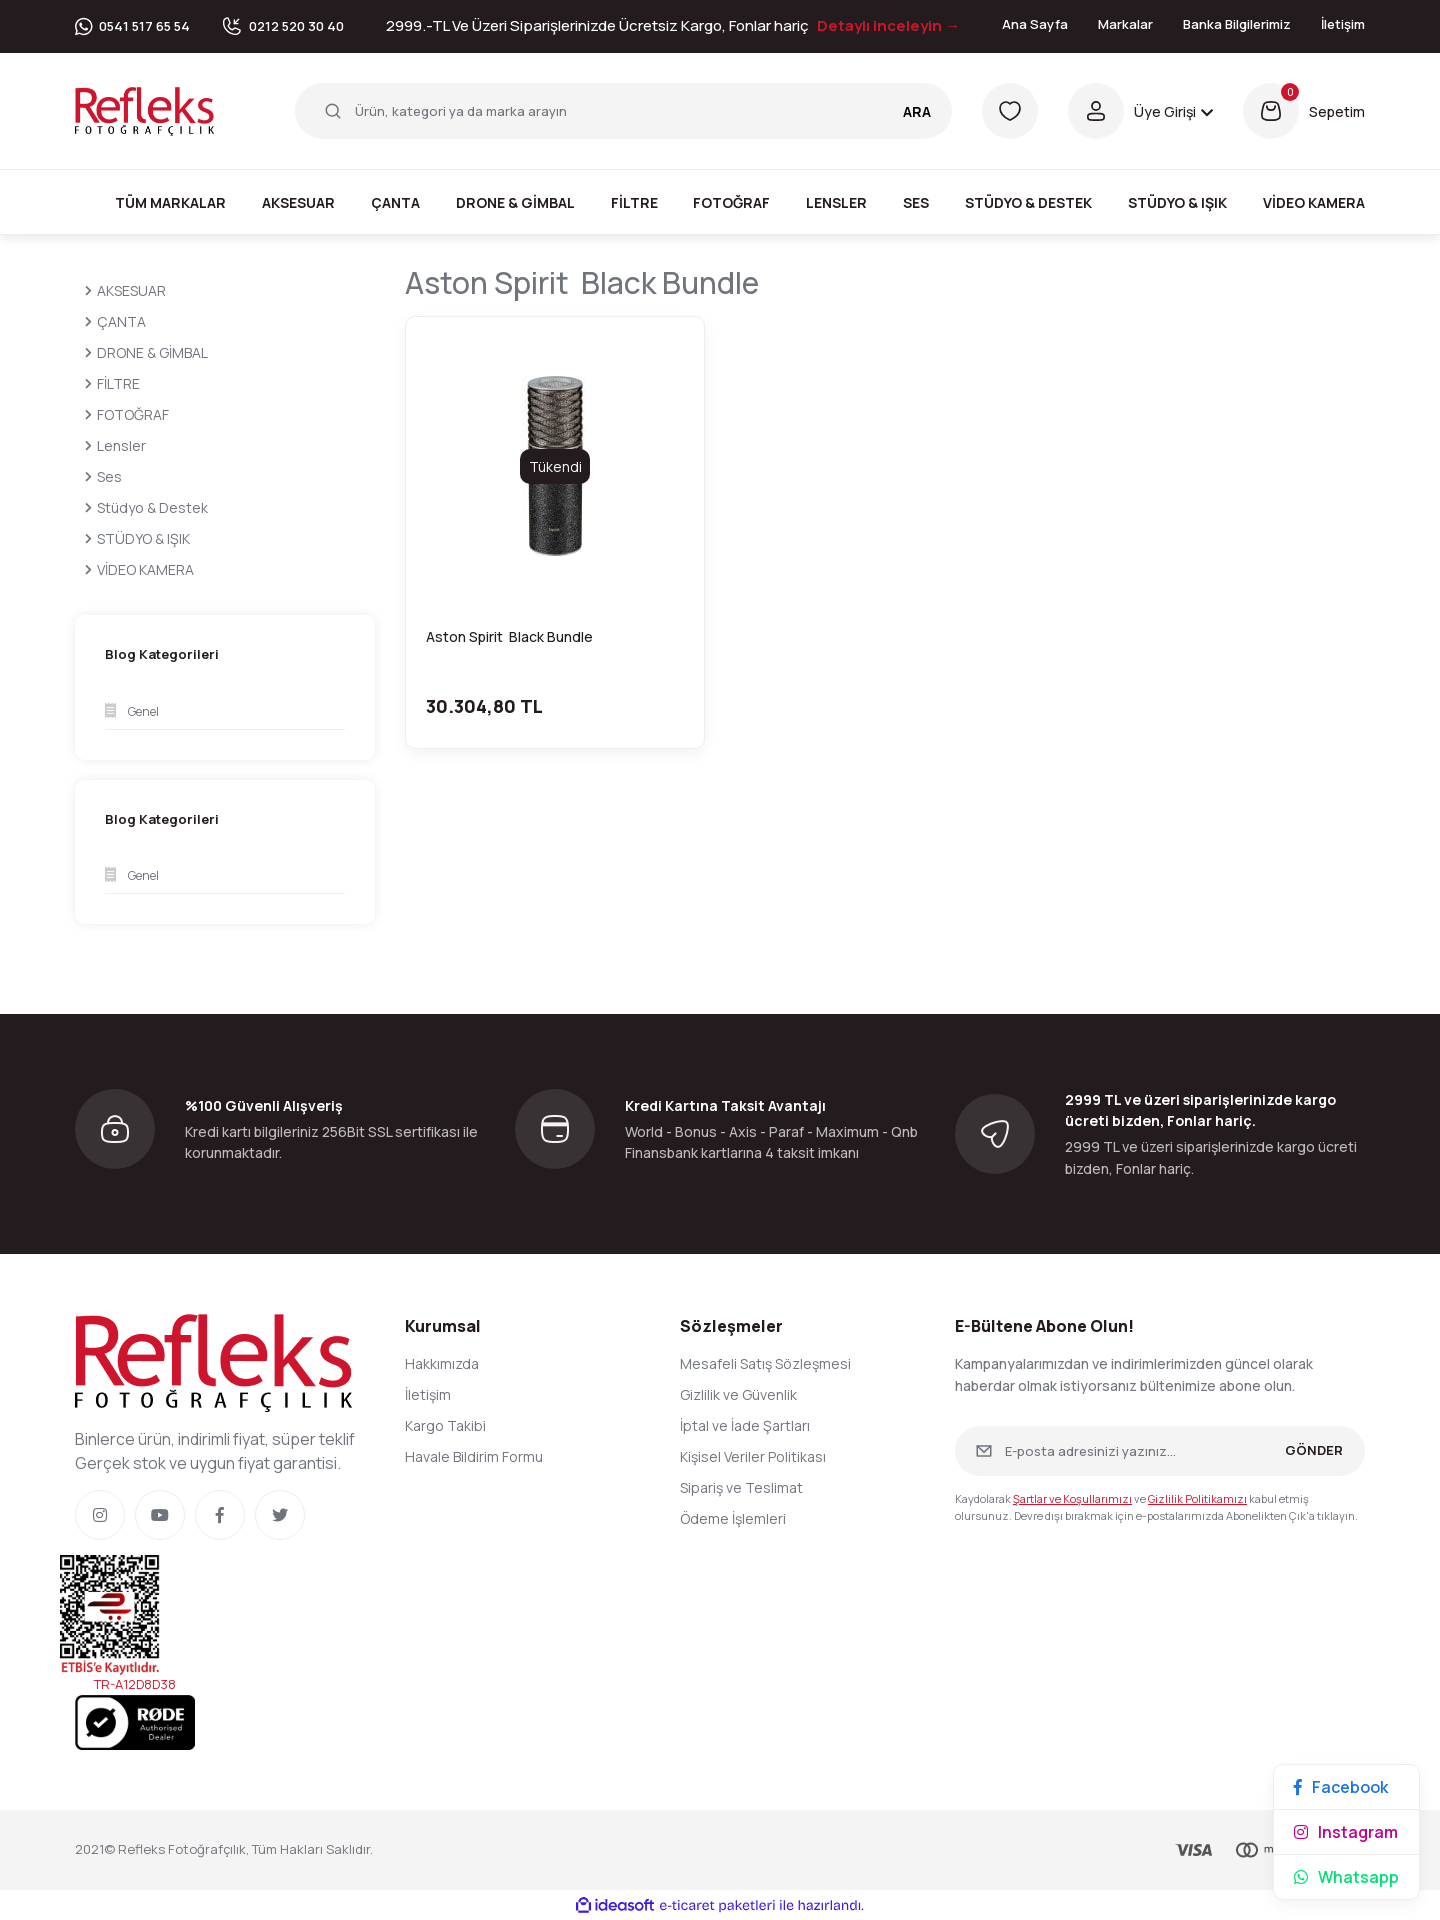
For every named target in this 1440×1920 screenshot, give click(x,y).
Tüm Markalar (170, 202)
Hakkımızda (442, 1363)
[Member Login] (1140, 111)
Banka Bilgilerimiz (1237, 24)
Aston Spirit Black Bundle (511, 636)
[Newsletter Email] (1160, 1451)
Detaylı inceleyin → (888, 25)
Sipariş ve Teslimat (741, 1487)
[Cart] (1304, 111)
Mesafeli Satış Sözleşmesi (765, 1363)
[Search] (623, 111)
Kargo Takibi (445, 1425)
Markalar (1125, 24)
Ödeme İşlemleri (733, 1518)
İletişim (1343, 24)
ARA (917, 111)
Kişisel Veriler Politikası (753, 1456)
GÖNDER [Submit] (1314, 1450)
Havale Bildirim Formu (474, 1456)
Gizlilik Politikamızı (1197, 1498)
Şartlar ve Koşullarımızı (1072, 1498)
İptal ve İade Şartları (745, 1425)
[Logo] (144, 110)
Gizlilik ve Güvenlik (738, 1394)
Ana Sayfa (1035, 24)
